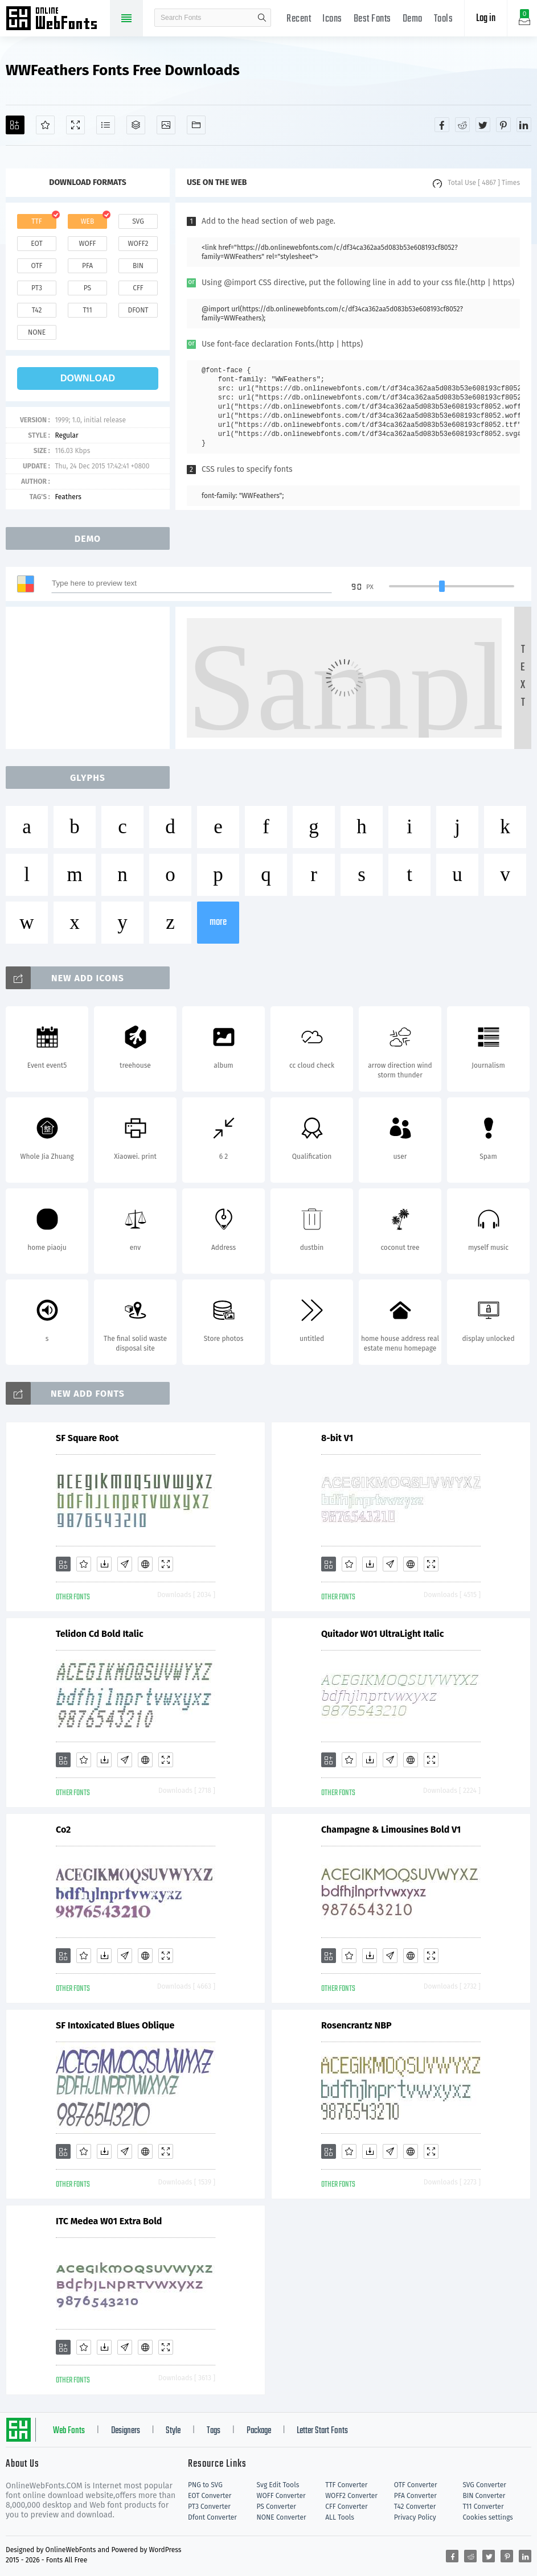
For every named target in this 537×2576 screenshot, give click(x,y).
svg (138, 221)
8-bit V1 (337, 1438)
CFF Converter (346, 2507)
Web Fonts (69, 2430)
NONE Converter (281, 2517)
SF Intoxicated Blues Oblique (115, 2025)
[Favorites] (45, 125)
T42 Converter (415, 2507)
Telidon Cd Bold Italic (100, 1633)
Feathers (68, 497)
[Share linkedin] (523, 124)
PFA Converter (415, 2496)
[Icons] (166, 125)
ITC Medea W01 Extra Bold (109, 2221)
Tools (443, 19)
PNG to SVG (205, 2485)
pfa (87, 266)
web (88, 221)
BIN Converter (483, 2496)
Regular (66, 435)
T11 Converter (482, 2507)
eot (36, 244)
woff (87, 244)
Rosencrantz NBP (356, 2025)
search (261, 17)
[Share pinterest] (503, 124)
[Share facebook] (441, 124)
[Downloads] (104, 1564)
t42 (37, 310)
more (218, 922)
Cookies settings (487, 2517)
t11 (87, 310)
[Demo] (75, 125)
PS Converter (276, 2507)
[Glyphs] (105, 125)
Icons (332, 19)
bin (138, 266)
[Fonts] (196, 125)
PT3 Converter (209, 2507)
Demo (413, 19)
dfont (138, 310)
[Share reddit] (462, 124)
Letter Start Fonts (322, 2430)
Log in (485, 18)
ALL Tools (339, 2517)
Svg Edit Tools (278, 2485)
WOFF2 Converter (351, 2496)
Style (173, 2430)
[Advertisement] (91, 678)
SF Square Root (87, 1438)
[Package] (135, 125)
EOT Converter (209, 2496)
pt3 (36, 288)
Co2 (63, 1829)
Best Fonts (372, 19)
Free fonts (57, 19)
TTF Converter (346, 2485)
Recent (298, 19)
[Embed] (145, 1564)
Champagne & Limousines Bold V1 (391, 1829)
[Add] (15, 125)
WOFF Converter (281, 2496)
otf (37, 266)
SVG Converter (484, 2485)
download (87, 378)
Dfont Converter (212, 2517)
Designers (125, 2430)
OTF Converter (415, 2485)
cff (138, 288)
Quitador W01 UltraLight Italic (382, 1633)
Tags (213, 2430)
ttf (36, 221)
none (37, 332)
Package (259, 2430)
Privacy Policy (415, 2517)
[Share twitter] (482, 124)
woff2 (138, 244)
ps (87, 288)
